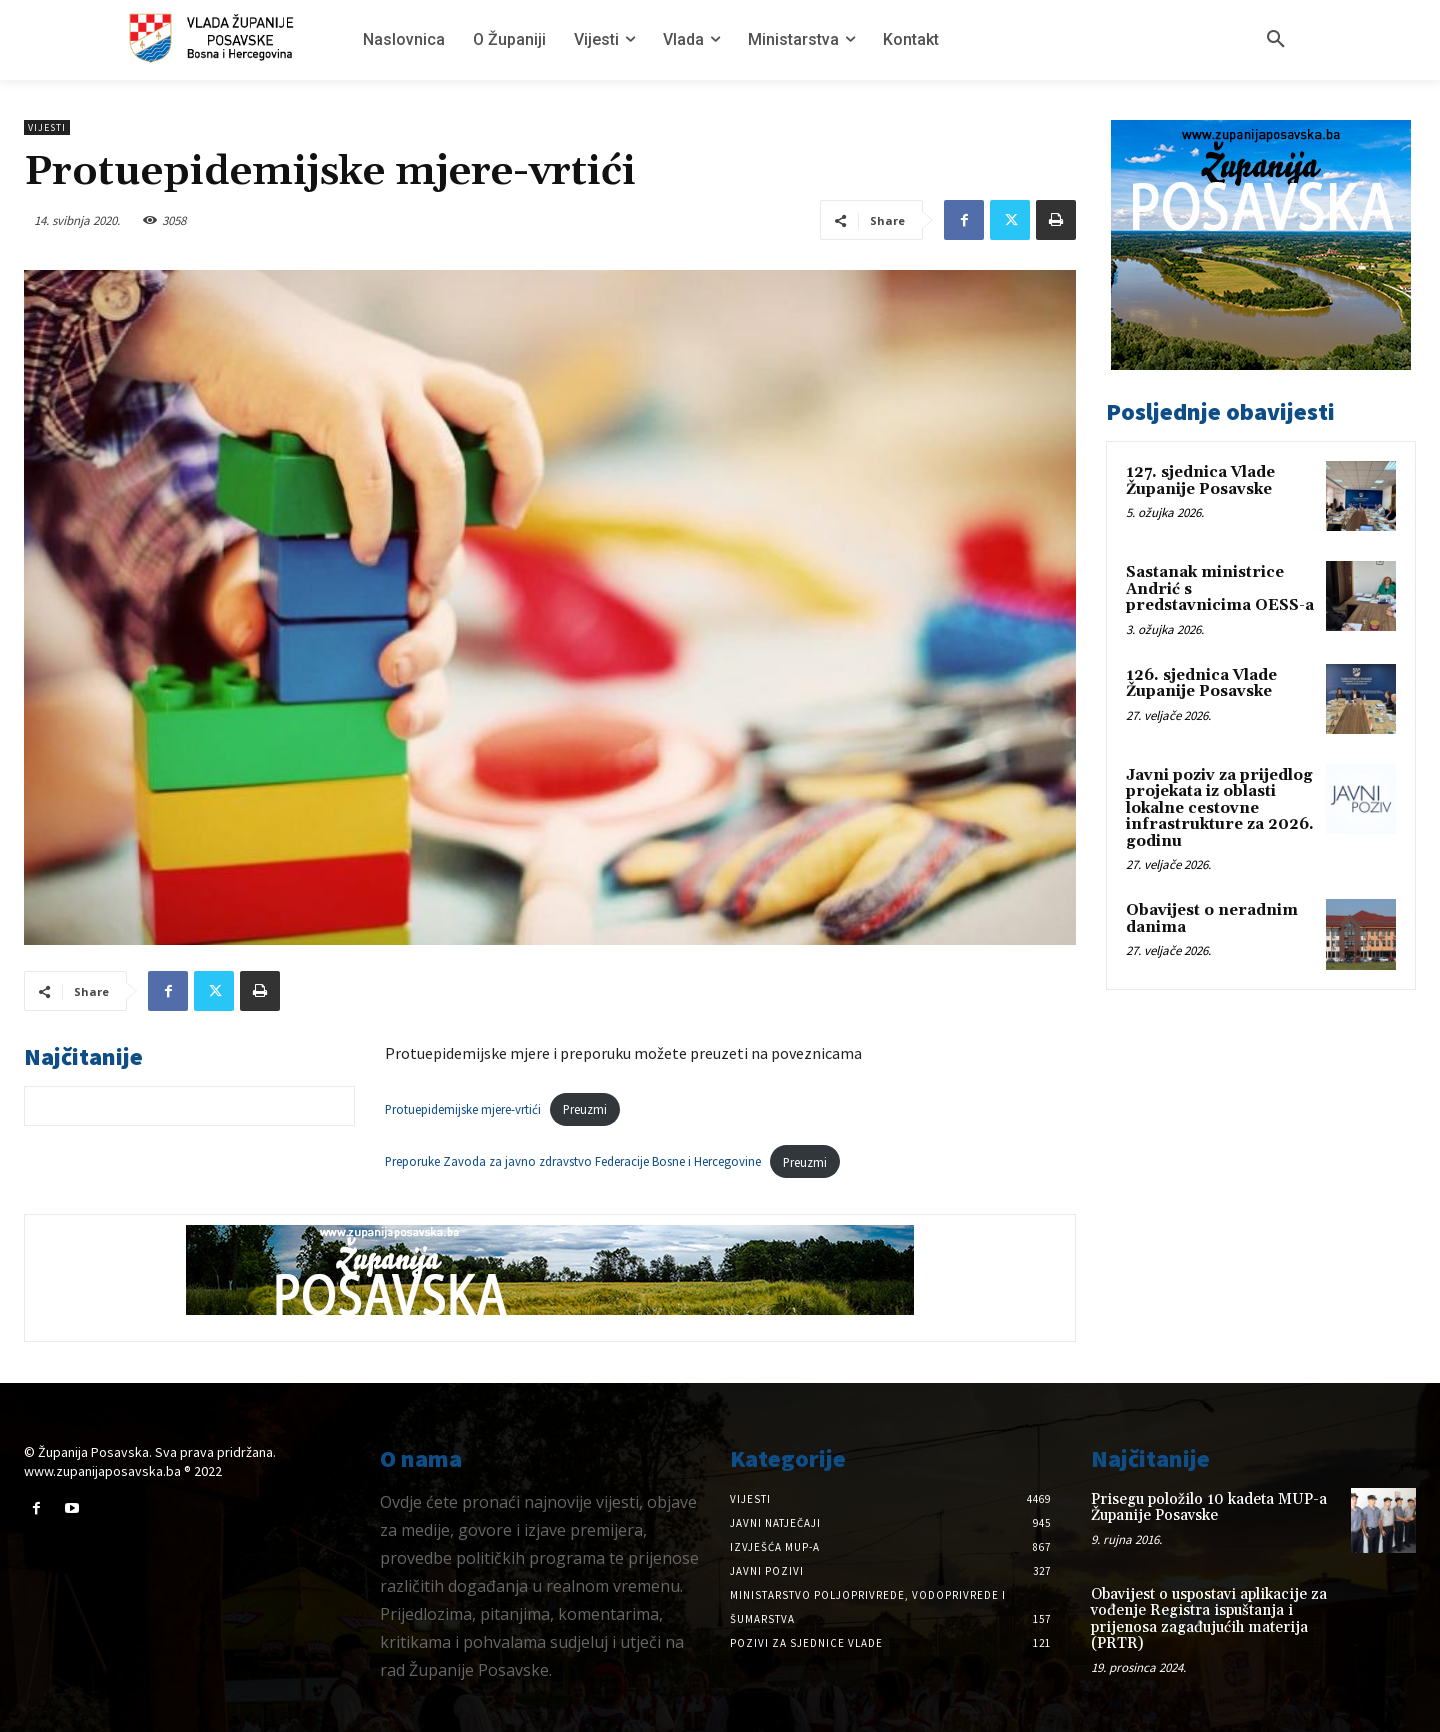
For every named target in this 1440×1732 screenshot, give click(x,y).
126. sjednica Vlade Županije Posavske (1201, 684)
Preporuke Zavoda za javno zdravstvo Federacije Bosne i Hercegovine (573, 1162)
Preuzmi (585, 1109)
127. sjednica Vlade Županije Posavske (1200, 481)
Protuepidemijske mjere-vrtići (463, 1109)
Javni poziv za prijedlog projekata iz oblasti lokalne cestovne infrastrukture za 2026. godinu (1220, 808)
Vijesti (47, 127)
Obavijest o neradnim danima (1212, 919)
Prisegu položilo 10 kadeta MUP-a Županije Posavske (1209, 1508)
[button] (1276, 40)
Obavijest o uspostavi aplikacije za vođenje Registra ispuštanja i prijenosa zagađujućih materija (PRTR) (1209, 1619)
